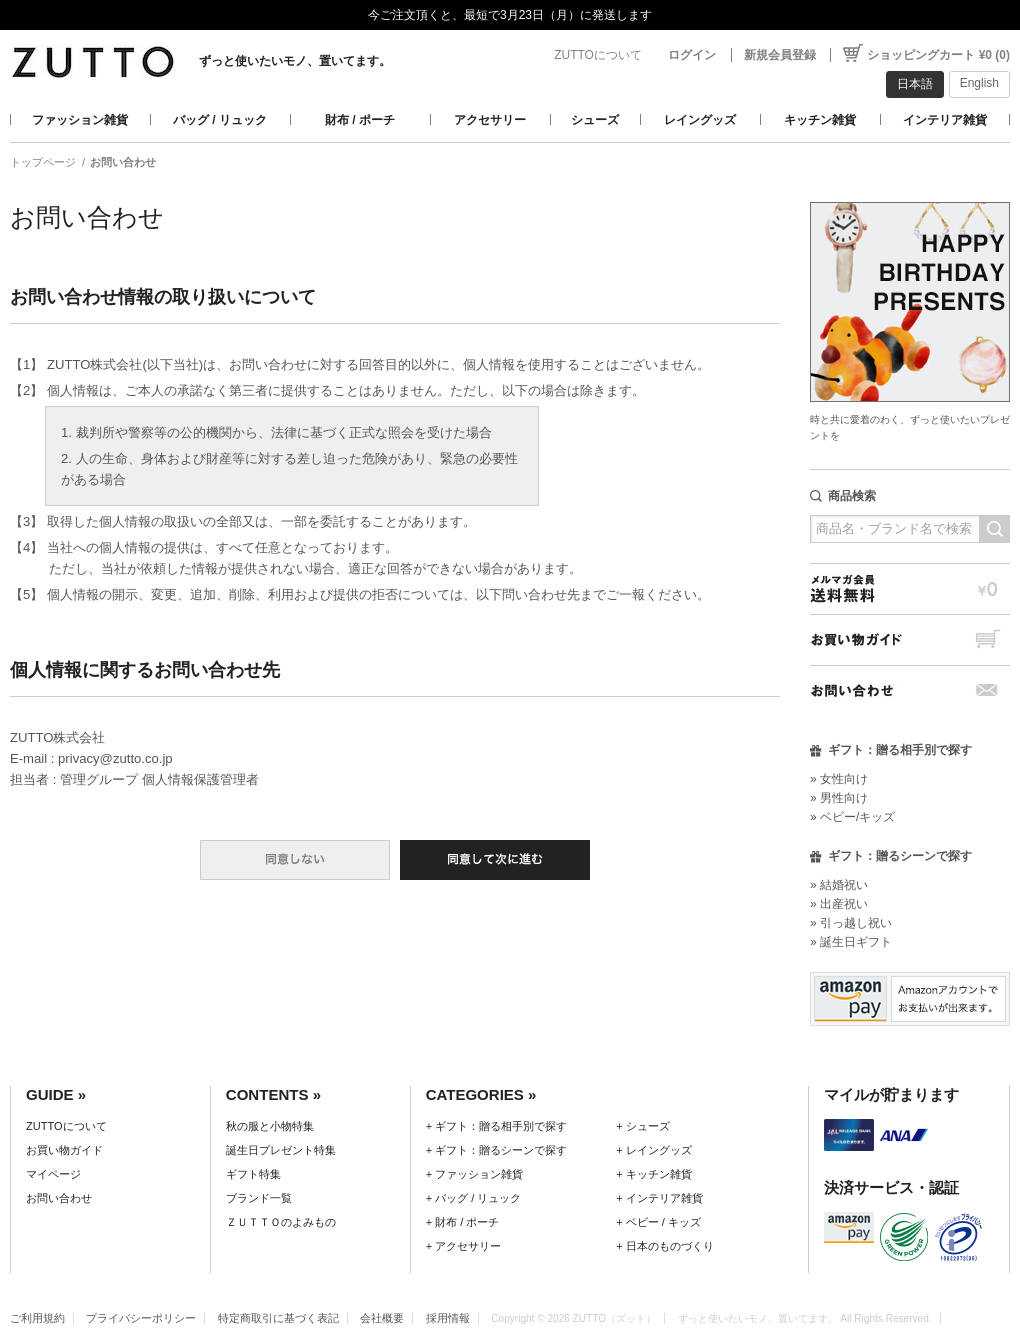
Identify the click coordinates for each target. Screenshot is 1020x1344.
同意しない (295, 860)
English (979, 83)
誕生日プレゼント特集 (281, 1150)
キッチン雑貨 (820, 120)
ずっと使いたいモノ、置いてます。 (295, 61)
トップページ (43, 162)
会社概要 (382, 1318)
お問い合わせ (910, 690)
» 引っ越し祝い (851, 923)
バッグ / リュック (220, 120)
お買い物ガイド (910, 639)
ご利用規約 (37, 1318)
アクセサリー (490, 120)
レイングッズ (700, 120)
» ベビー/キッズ (852, 817)
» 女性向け (839, 779)
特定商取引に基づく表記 (278, 1318)
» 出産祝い (839, 904)
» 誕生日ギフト (851, 942)
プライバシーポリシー (141, 1318)
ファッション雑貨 (80, 120)
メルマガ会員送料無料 (910, 588)
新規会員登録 (780, 55)
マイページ (53, 1174)
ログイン (692, 55)
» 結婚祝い (839, 885)
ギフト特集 (253, 1174)
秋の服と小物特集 (270, 1126)
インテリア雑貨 (945, 120)
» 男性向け (839, 798)
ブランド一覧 (259, 1198)
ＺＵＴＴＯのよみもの (281, 1222)
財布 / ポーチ (360, 120)
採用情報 (448, 1318)
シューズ (595, 120)
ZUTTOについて (598, 55)
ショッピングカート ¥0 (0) (938, 55)
